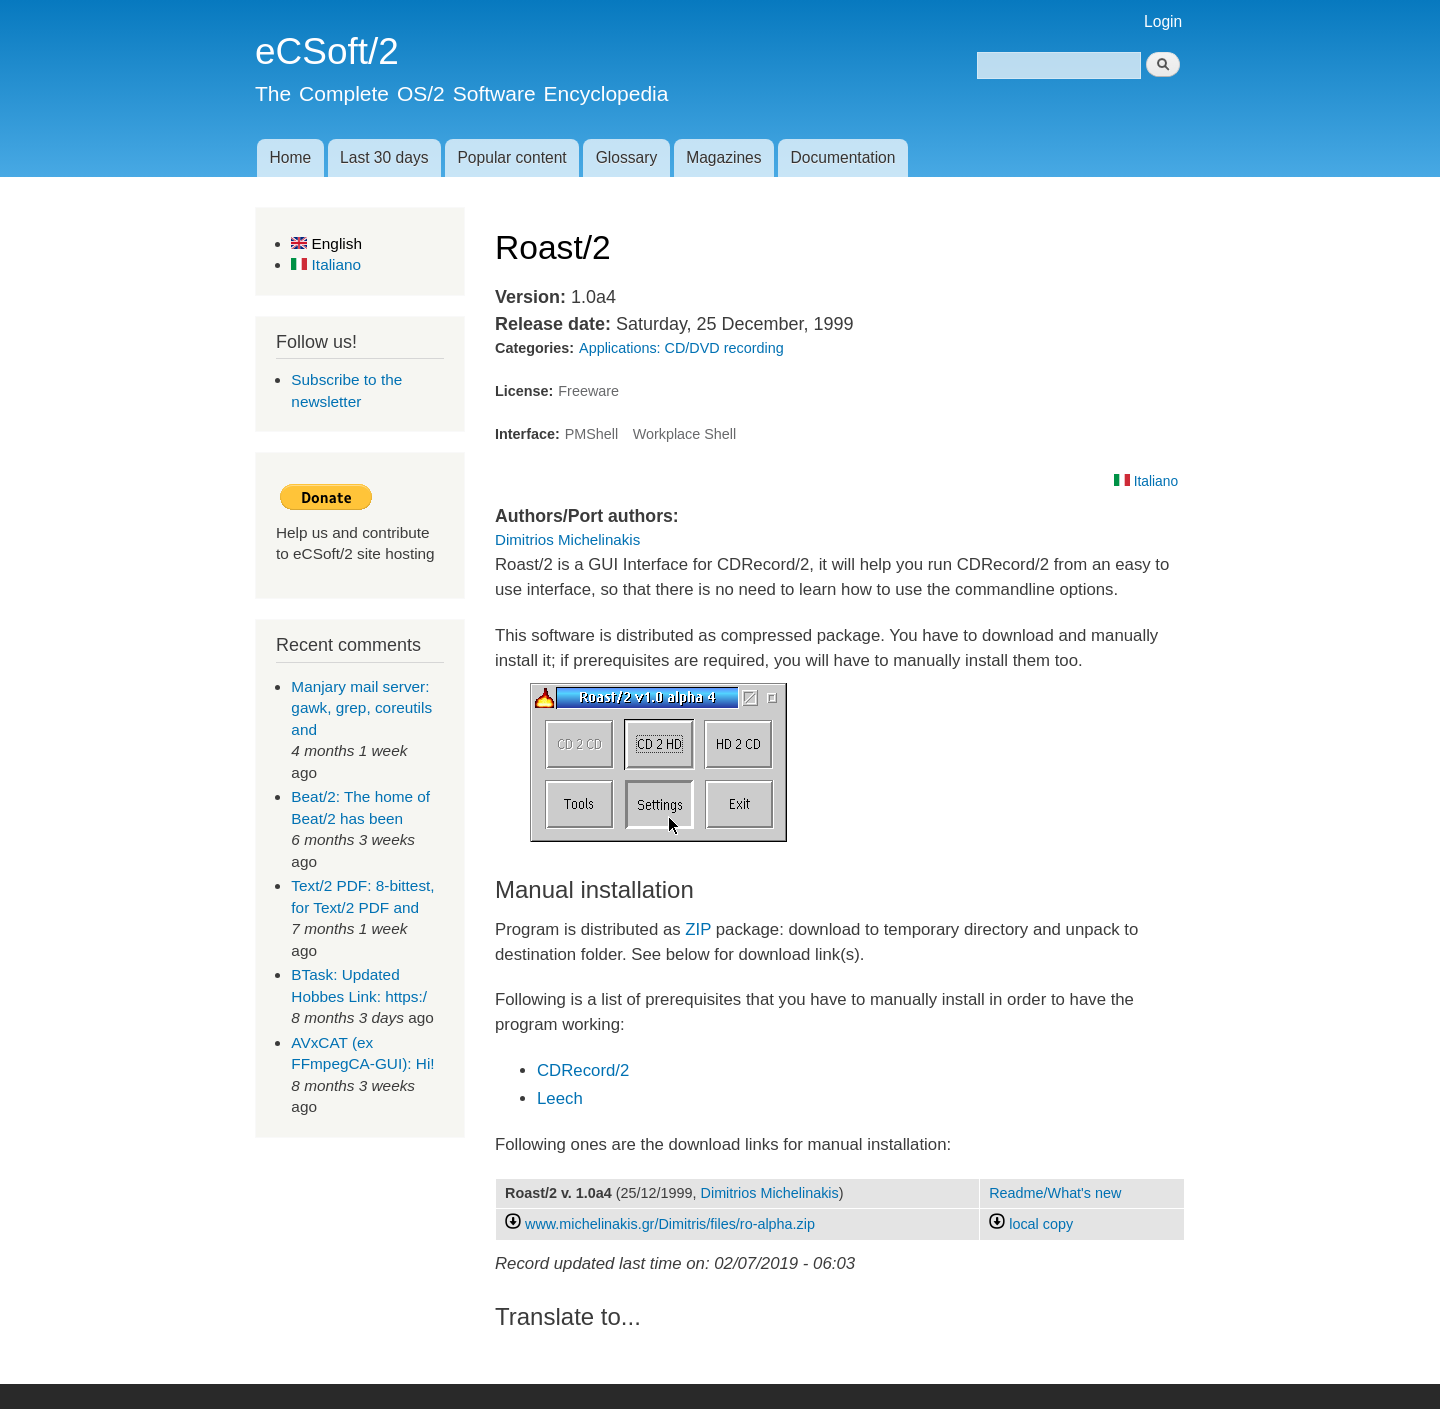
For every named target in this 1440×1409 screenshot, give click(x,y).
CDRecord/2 (583, 1070)
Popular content (511, 157)
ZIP (698, 929)
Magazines (723, 157)
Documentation (843, 157)
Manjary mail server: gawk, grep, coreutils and (361, 708)
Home (290, 157)
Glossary (627, 157)
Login (1163, 21)
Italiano (326, 264)
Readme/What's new (1055, 1193)
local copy (1031, 1224)
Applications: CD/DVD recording (681, 348)
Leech (560, 1098)
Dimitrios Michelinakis (567, 539)
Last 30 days (384, 157)
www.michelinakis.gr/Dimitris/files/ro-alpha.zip (670, 1224)
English (326, 243)
